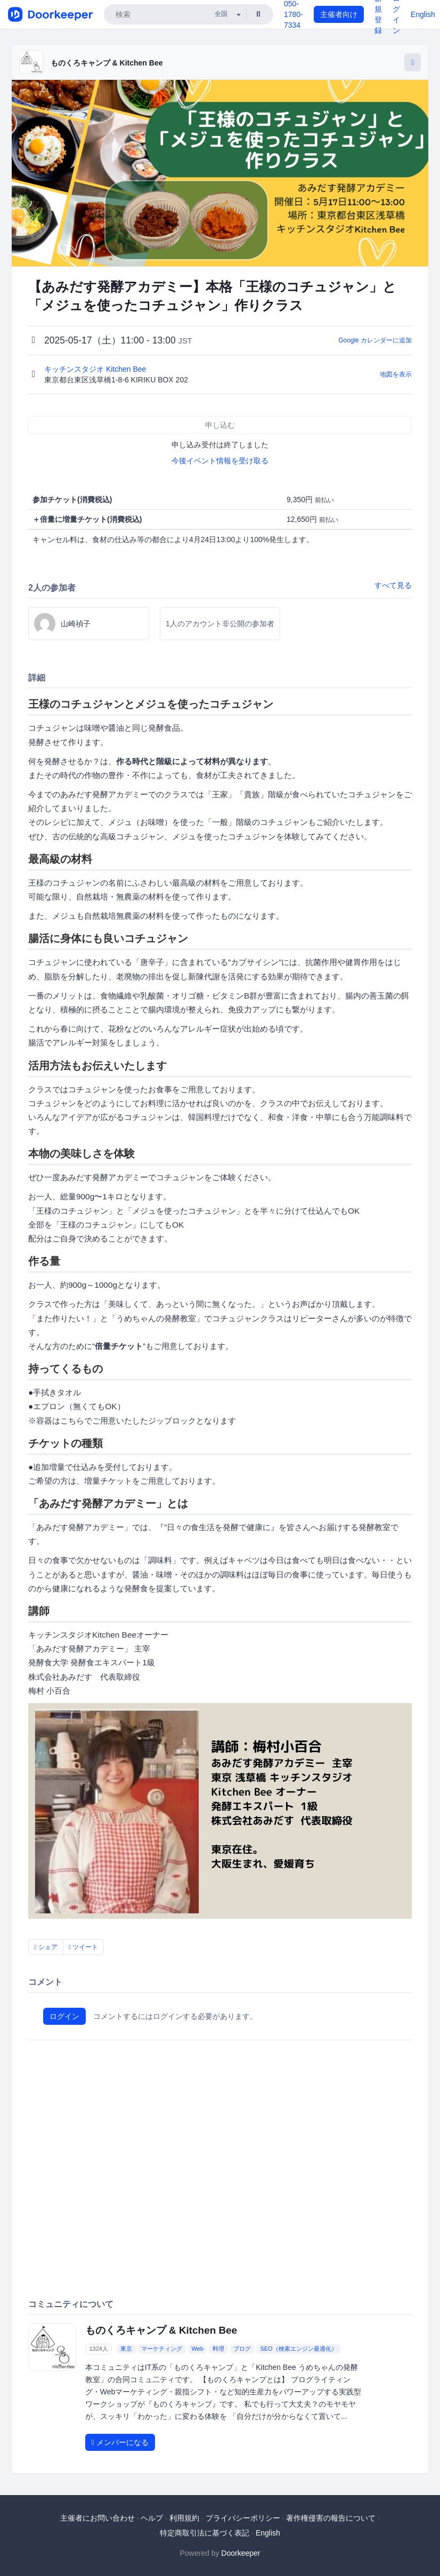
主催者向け (338, 14)
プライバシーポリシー (243, 2518)
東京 (126, 2349)
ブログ (242, 2349)
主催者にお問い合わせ (97, 2518)
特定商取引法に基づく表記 (204, 2533)
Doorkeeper (240, 2553)
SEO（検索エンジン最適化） (298, 2349)
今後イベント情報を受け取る (220, 460)
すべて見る (393, 585)
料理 (218, 2349)
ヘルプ (152, 2518)
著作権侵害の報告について (331, 2518)
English (423, 14)
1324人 (98, 2349)
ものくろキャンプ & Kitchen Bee (107, 63)
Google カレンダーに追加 (375, 340)
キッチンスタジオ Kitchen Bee (96, 369)
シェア (46, 1947)
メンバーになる (120, 2442)
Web (197, 2349)
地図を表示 (396, 374)
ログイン (64, 2016)
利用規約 (184, 2518)
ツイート (84, 1947)
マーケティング (161, 2349)
